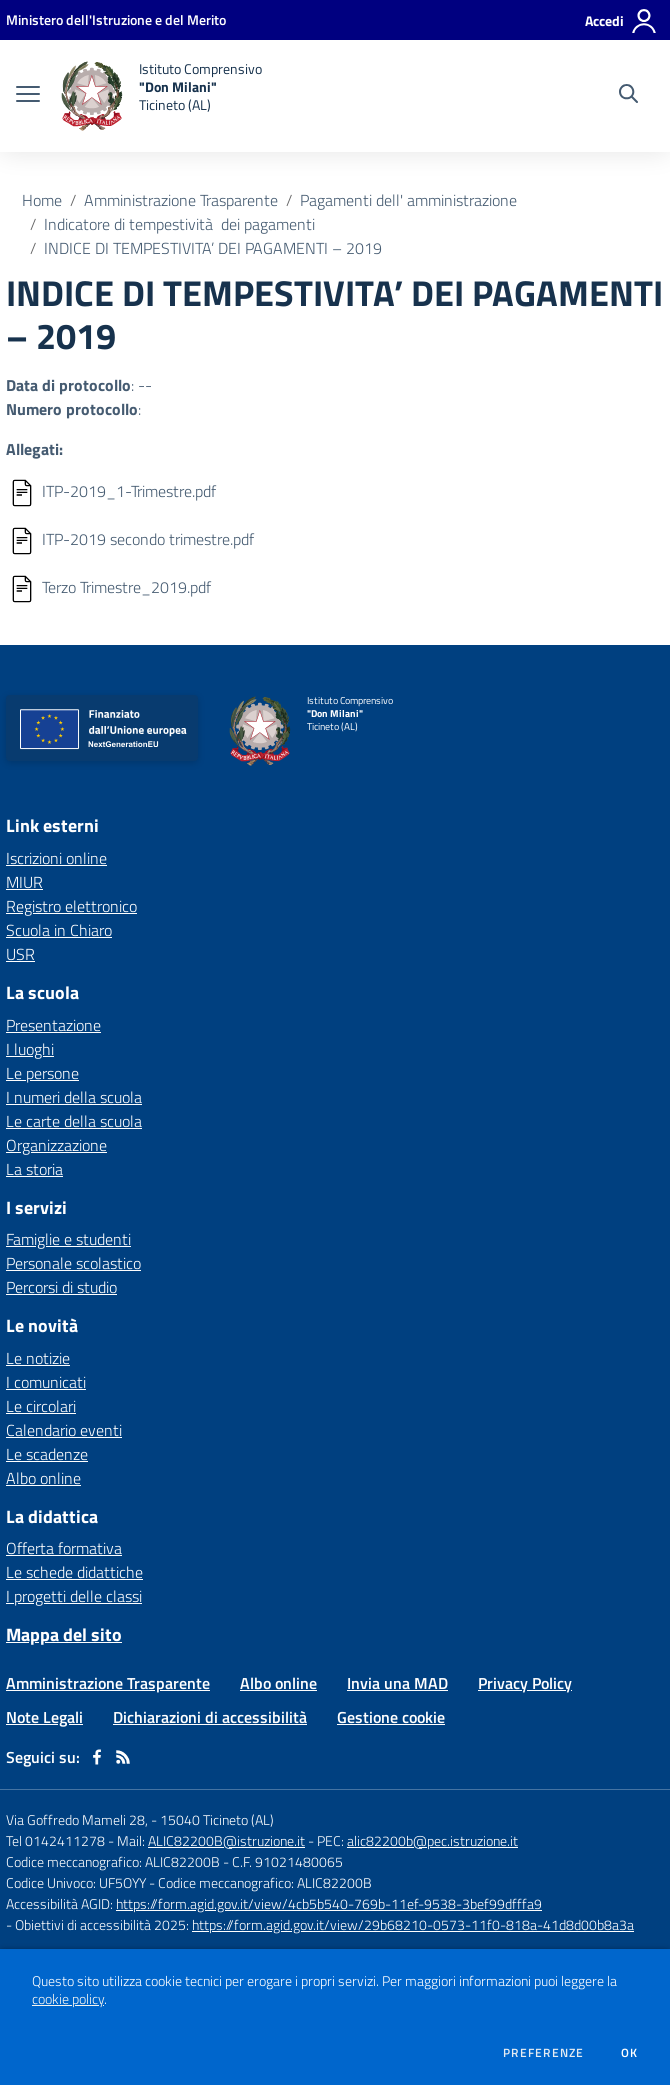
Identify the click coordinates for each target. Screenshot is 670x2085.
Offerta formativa (64, 1548)
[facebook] (97, 1757)
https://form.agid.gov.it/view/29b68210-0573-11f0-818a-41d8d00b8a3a (413, 1924)
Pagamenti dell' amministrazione (408, 200)
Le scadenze (47, 1454)
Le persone (42, 1073)
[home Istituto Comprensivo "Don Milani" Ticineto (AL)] (161, 96)
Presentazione (53, 1025)
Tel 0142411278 (55, 1840)
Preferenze (543, 2053)
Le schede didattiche (74, 1572)
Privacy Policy (525, 1683)
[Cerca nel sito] (628, 96)
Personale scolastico (73, 1263)
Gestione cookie (391, 1717)
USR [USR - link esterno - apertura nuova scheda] (20, 954)
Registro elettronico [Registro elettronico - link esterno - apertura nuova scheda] (71, 906)
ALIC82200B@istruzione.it (226, 1840)
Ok (630, 2053)
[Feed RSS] (123, 1757)
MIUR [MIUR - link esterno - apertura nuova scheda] (24, 882)
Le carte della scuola (74, 1121)
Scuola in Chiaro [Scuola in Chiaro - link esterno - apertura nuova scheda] (59, 930)
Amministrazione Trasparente (181, 200)
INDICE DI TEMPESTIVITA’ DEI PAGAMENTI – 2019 (213, 248)
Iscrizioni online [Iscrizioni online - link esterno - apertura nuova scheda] (56, 858)
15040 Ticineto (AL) (217, 1819)
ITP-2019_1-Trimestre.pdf (129, 491)
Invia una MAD (397, 1683)
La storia (34, 1169)
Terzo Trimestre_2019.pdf (126, 587)
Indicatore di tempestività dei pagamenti (179, 224)
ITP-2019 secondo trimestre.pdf (148, 539)
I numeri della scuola (74, 1097)
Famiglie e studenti (68, 1239)
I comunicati (46, 1382)
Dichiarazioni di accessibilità (210, 1717)
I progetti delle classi (74, 1596)
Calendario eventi (64, 1430)
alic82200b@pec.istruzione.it (432, 1840)
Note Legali (44, 1717)
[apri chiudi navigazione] (28, 96)
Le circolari (41, 1406)
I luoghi (30, 1049)
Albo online (43, 1478)
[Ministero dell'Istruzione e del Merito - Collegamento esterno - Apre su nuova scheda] (116, 19)
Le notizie (38, 1358)
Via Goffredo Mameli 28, (77, 1819)
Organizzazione (56, 1145)
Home (42, 200)
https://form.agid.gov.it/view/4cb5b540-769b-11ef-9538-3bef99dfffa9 (329, 1903)
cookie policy (68, 1999)
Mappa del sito (64, 1634)
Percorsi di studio (61, 1287)
